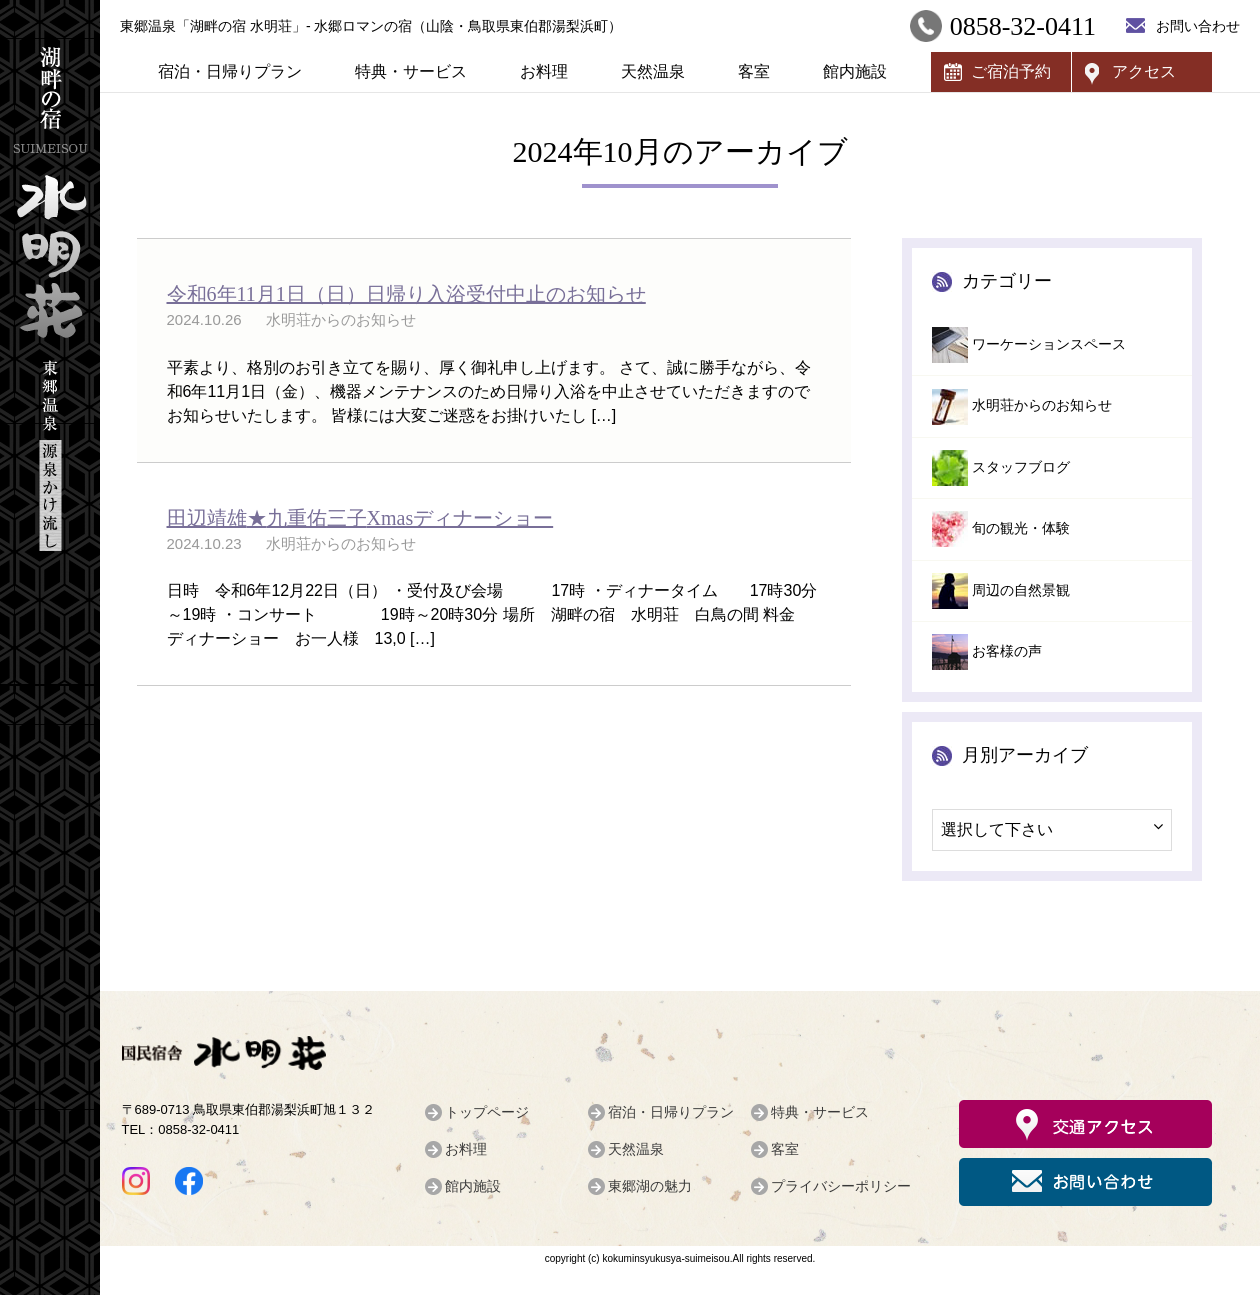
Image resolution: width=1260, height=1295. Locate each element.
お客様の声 (1007, 651)
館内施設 (855, 71)
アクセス (1144, 71)
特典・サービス (411, 71)
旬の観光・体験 (1021, 528)
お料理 (544, 71)
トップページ (487, 1112)
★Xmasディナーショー (360, 518)
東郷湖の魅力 (650, 1186)
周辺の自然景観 (1021, 590)
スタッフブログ (1021, 467)
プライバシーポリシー (841, 1186)
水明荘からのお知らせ (1042, 405)
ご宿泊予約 (1011, 71)
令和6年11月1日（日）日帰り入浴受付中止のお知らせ (406, 294)
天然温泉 (653, 71)
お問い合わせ (1198, 26)
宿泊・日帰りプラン (230, 71)
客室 (754, 71)
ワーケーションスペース (1049, 344)
